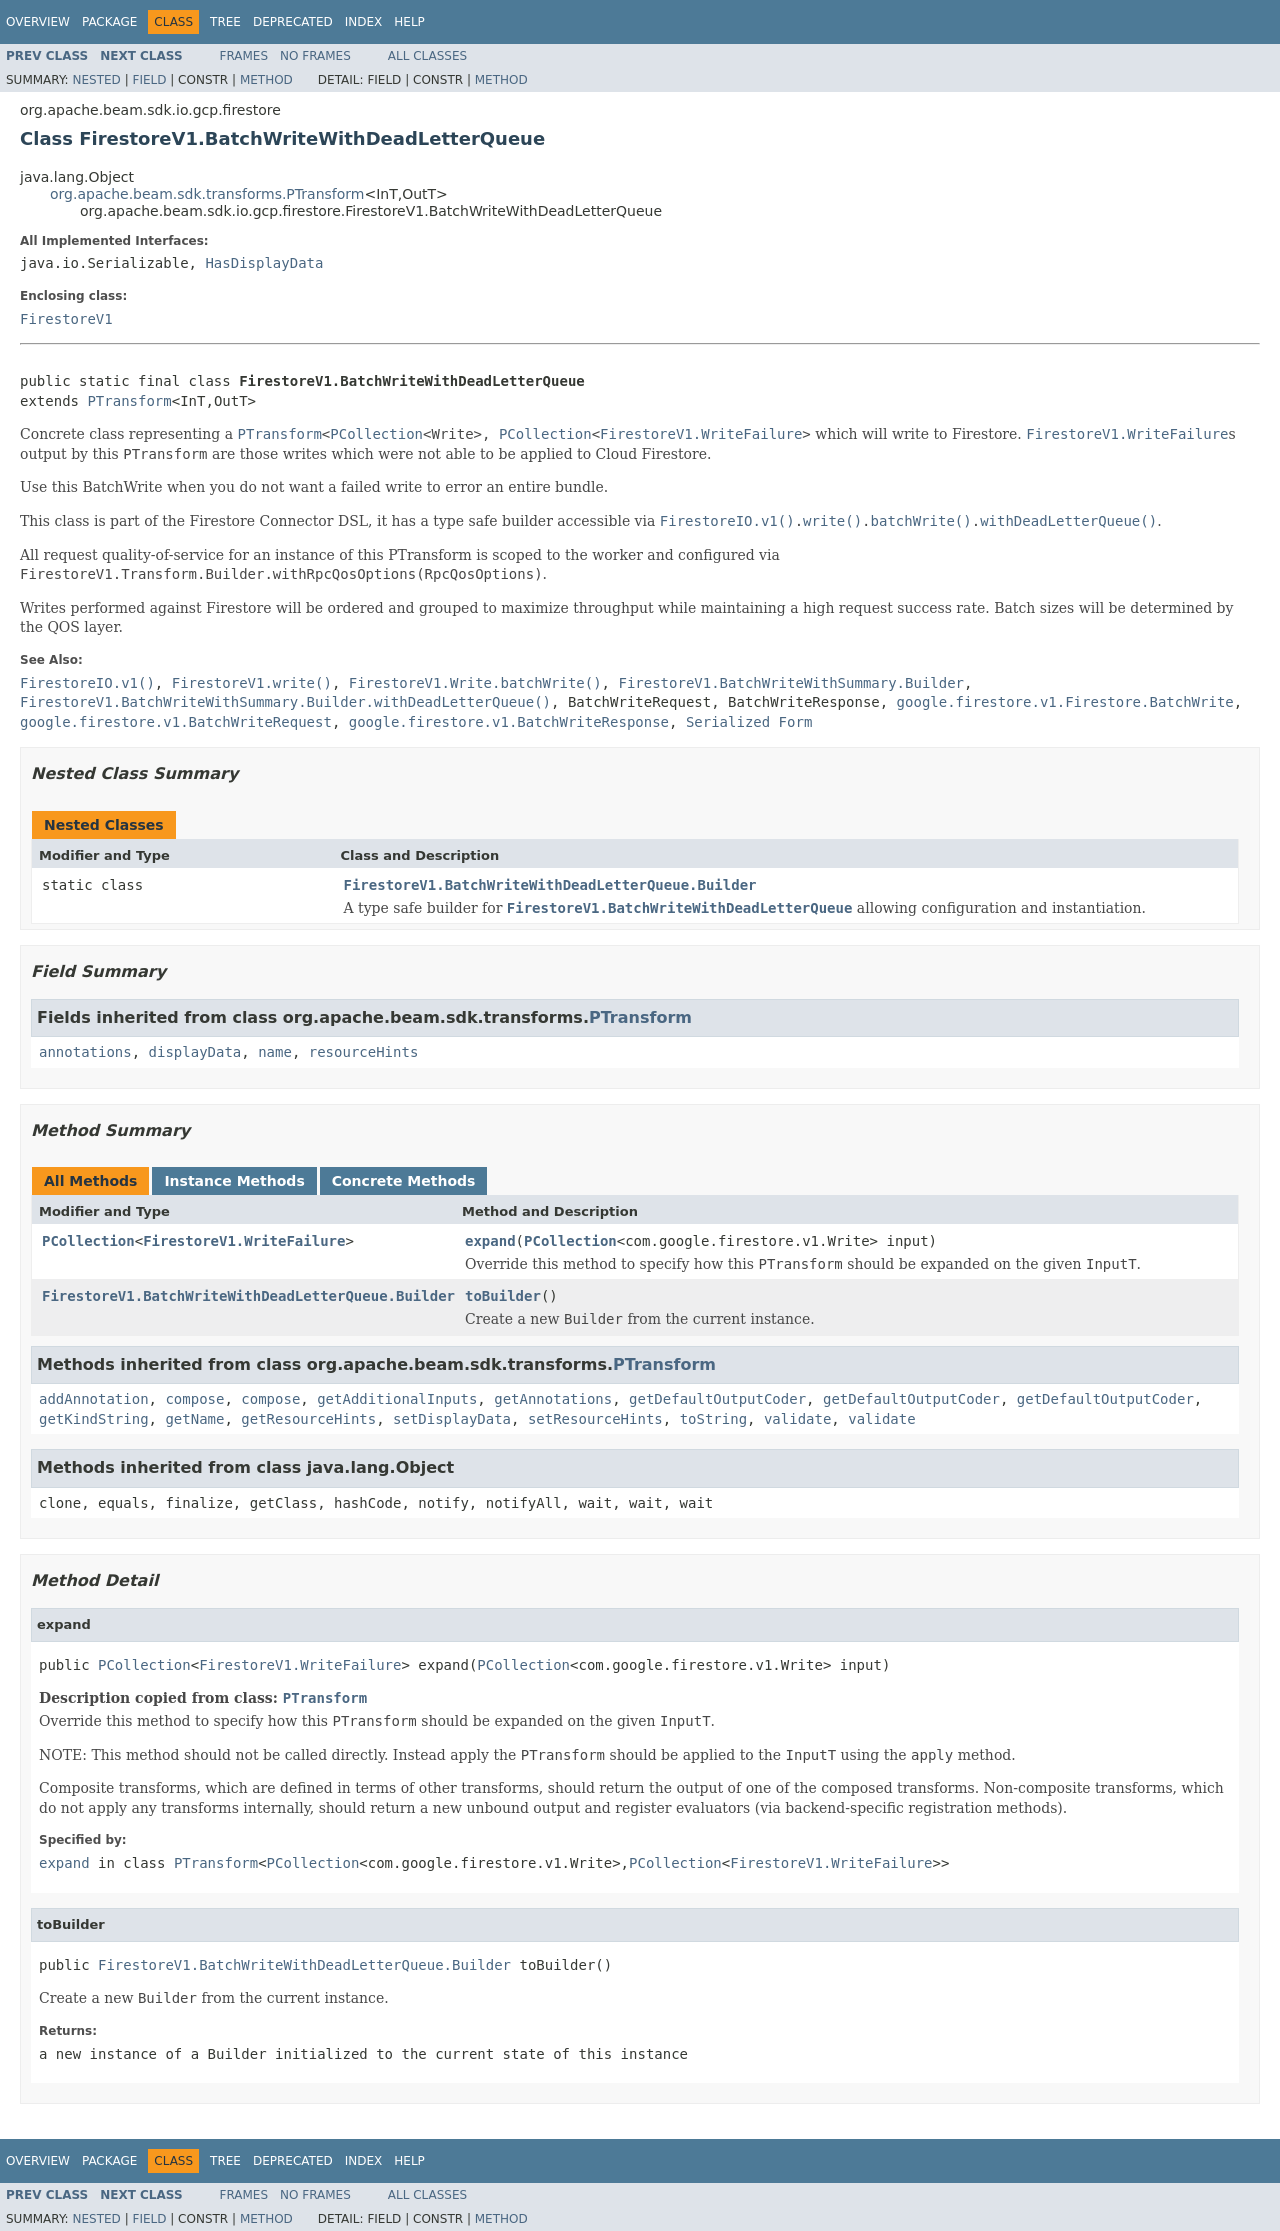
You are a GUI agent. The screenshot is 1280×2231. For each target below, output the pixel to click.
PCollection (88, 1241)
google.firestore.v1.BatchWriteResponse (509, 722)
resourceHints (364, 1052)
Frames (244, 56)
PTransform (129, 401)
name (275, 1052)
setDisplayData (452, 1419)
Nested (96, 80)
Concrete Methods (404, 1181)
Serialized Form (749, 722)
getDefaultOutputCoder (717, 1399)
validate (797, 1419)
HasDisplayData (264, 263)
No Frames (315, 56)
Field (149, 80)
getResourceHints (308, 1419)
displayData (195, 1052)
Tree (225, 22)
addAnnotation (94, 1399)
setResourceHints (595, 1419)
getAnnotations (553, 1399)
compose (194, 1399)
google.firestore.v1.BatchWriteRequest (176, 722)
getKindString (94, 1419)
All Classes (427, 56)
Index (364, 22)
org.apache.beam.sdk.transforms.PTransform (207, 194)
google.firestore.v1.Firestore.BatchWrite (1065, 702)
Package (109, 22)
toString (713, 1419)
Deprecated (293, 22)
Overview (38, 22)
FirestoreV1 (66, 319)
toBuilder (503, 1296)
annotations (85, 1052)
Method (266, 80)
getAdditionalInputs (397, 1399)
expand (490, 1241)
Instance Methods (234, 1181)
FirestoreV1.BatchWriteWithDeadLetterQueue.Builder (550, 885)
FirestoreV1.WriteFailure (244, 1241)
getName (194, 1419)
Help (409, 22)
